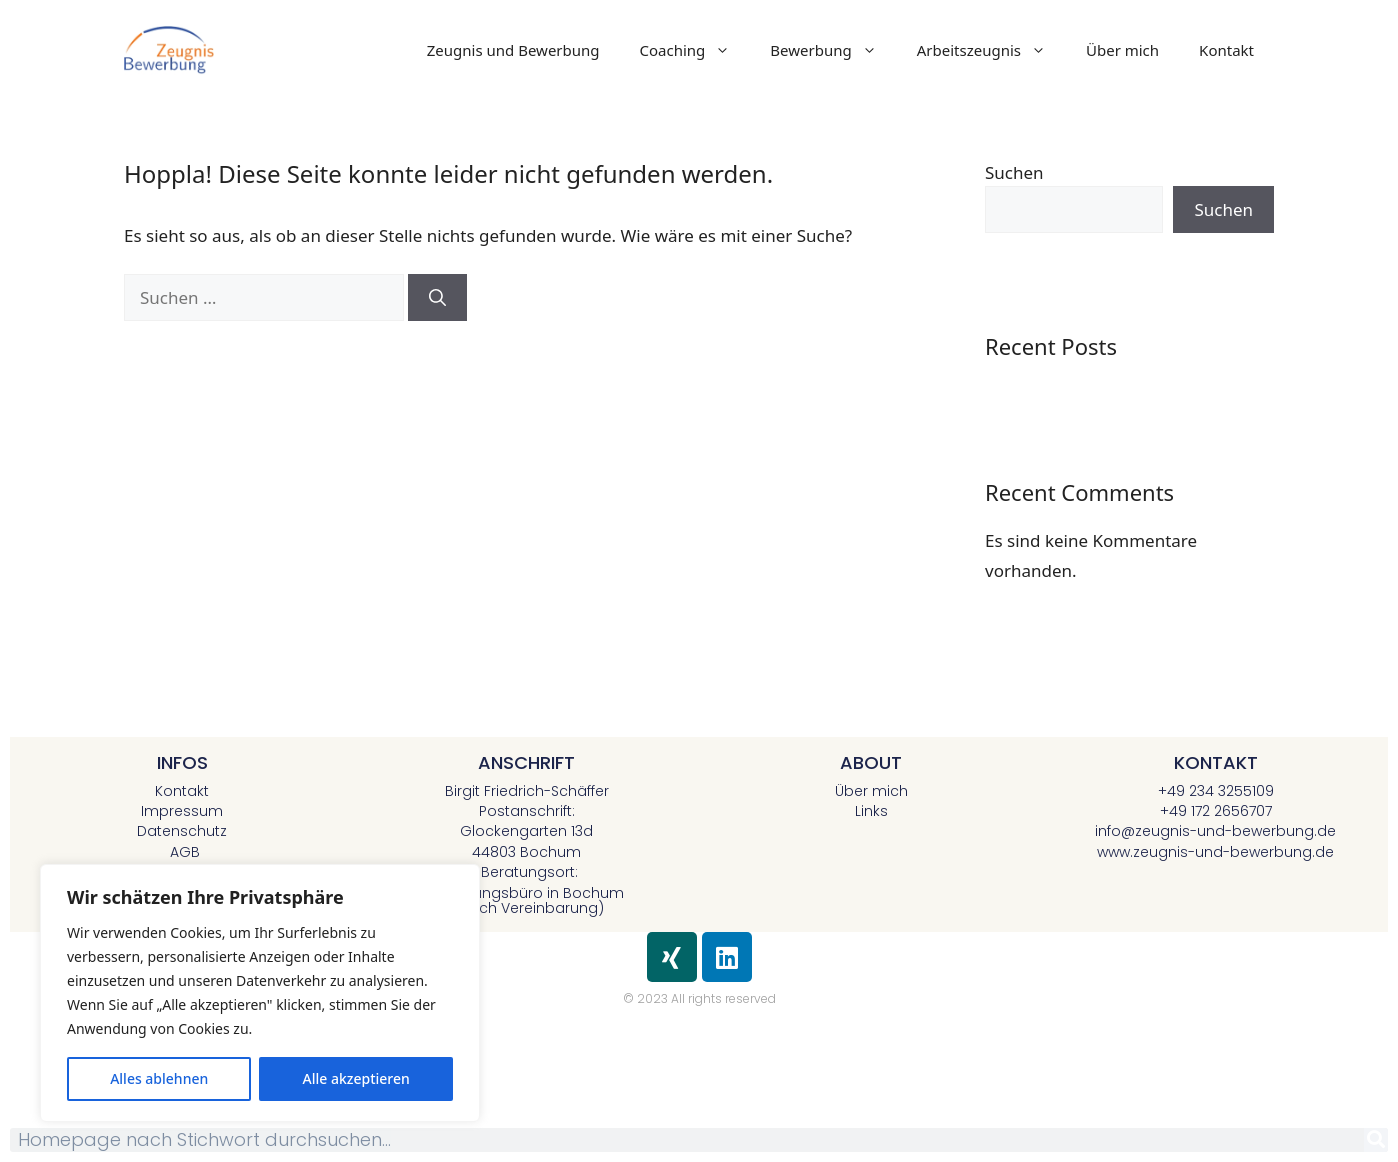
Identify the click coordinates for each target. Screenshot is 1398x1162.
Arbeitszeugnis (991, 50)
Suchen (1014, 172)
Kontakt (1226, 50)
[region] (260, 993)
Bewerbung (833, 50)
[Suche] (1376, 1140)
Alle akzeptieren (356, 1078)
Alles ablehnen (159, 1078)
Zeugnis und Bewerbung (513, 50)
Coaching (695, 50)
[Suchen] (437, 298)
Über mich (1122, 50)
